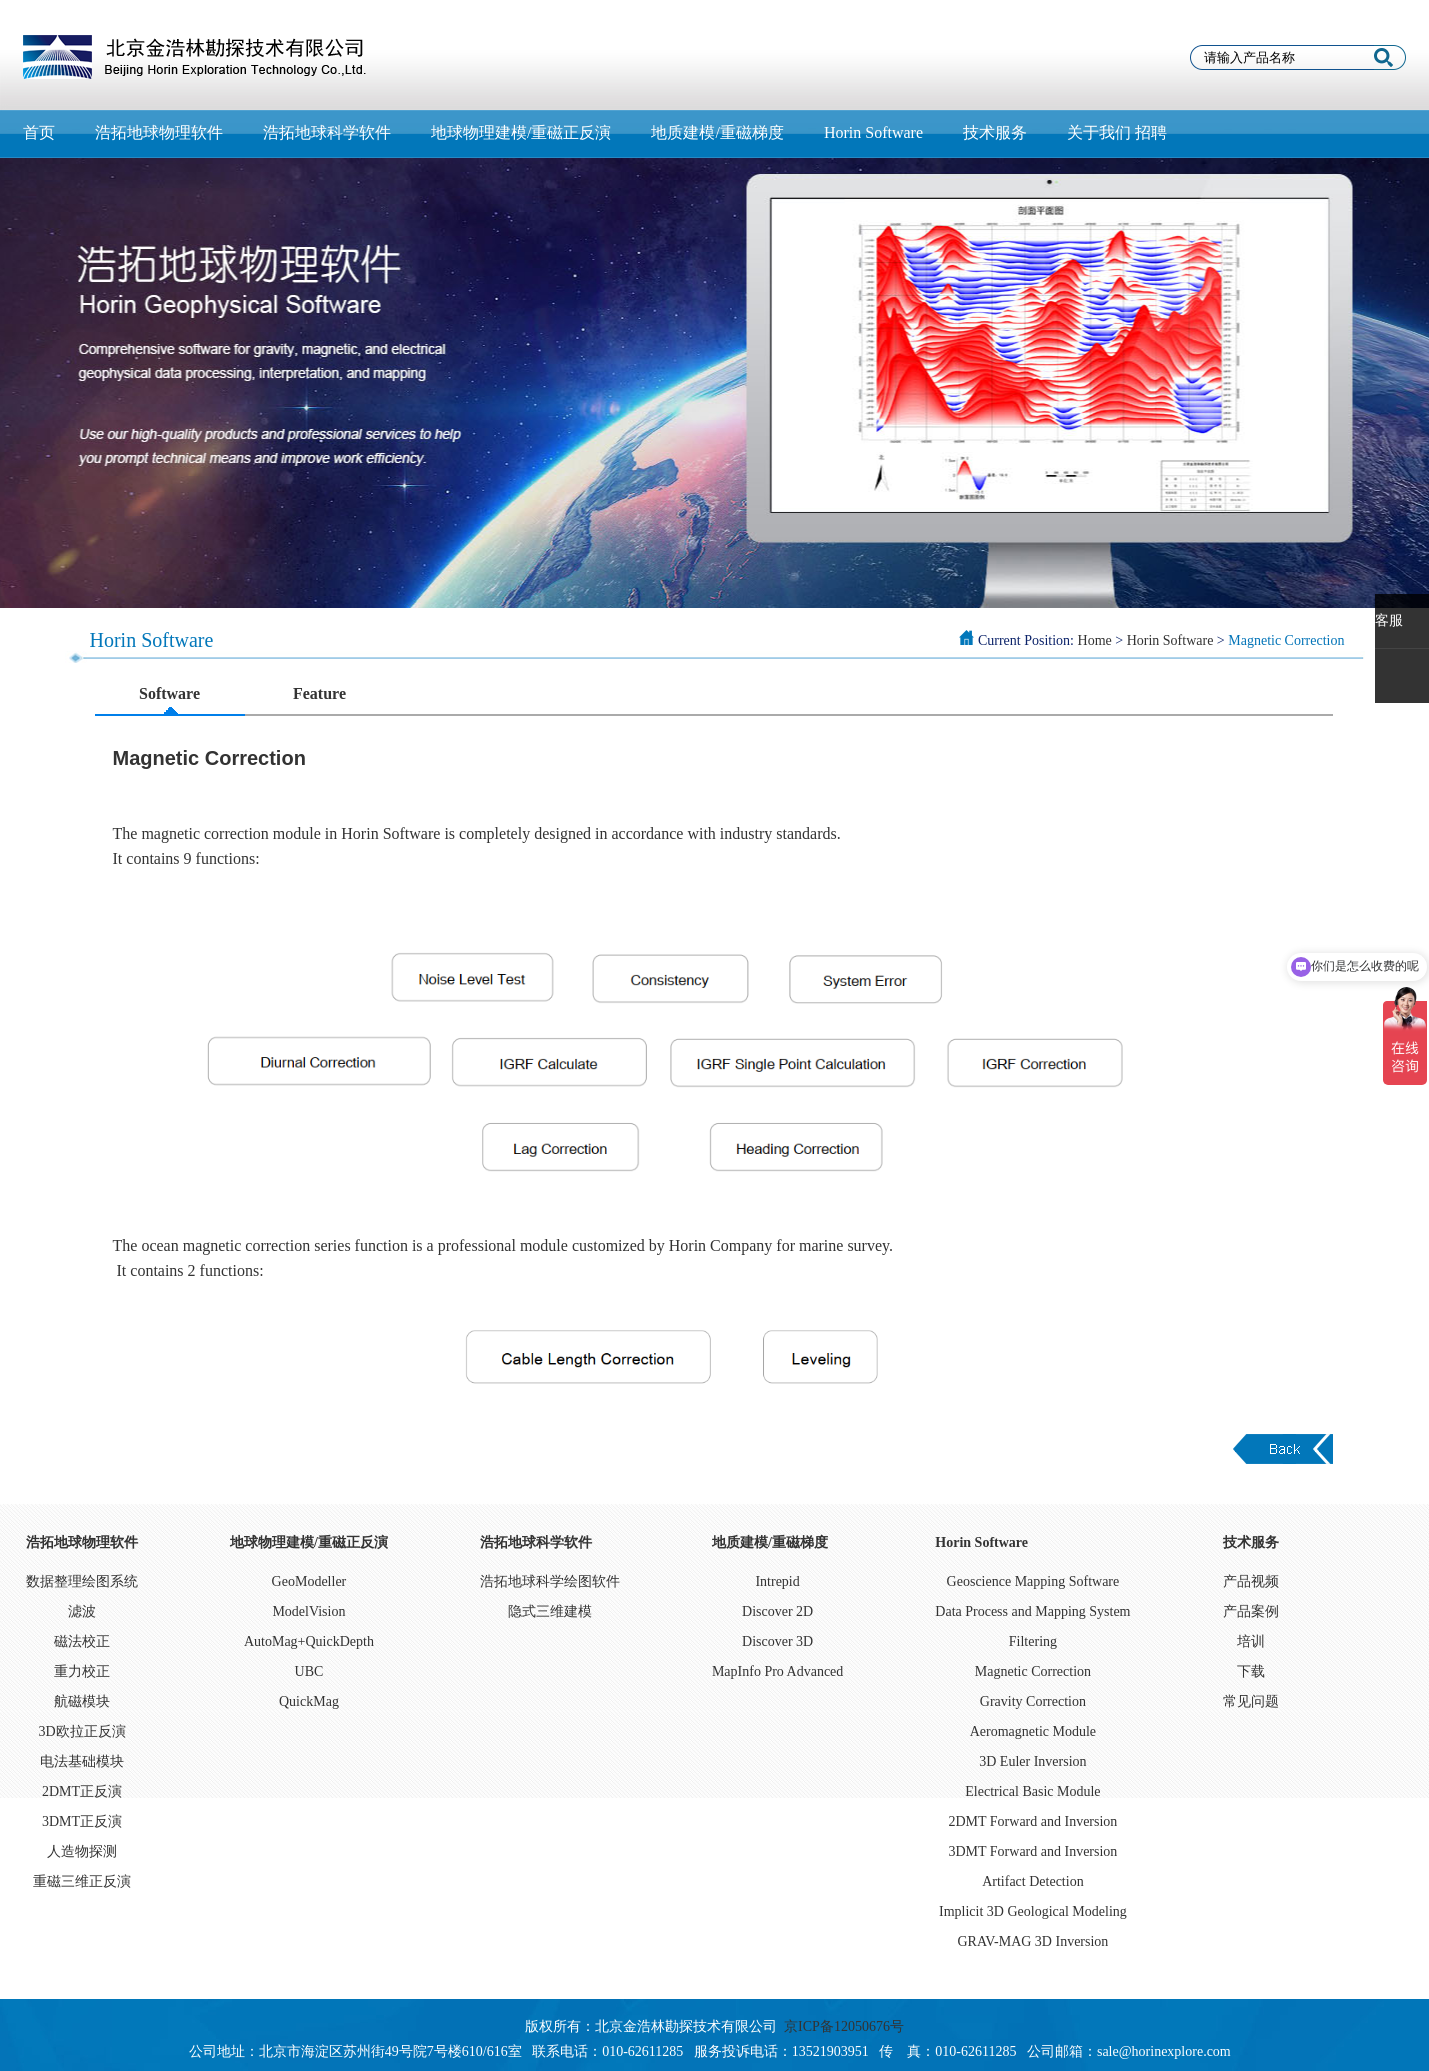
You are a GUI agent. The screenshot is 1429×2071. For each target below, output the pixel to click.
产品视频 (1251, 1581)
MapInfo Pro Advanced (777, 1671)
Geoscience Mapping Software (1033, 1581)
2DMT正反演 (82, 1791)
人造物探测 (82, 1851)
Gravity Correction (1033, 1701)
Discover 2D (777, 1611)
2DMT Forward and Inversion (1032, 1821)
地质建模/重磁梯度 (717, 132)
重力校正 (82, 1671)
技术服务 (995, 132)
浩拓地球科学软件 (327, 132)
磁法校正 (82, 1641)
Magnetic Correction (1033, 1671)
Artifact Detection (1032, 1881)
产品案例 (1251, 1611)
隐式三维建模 (550, 1611)
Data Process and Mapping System (1032, 1611)
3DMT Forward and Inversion (1032, 1851)
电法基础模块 (82, 1761)
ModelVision (308, 1611)
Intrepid (777, 1581)
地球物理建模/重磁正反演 (521, 132)
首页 (39, 132)
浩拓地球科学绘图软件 (550, 1581)
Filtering (1033, 1641)
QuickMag (309, 1701)
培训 (1251, 1641)
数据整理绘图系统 (82, 1581)
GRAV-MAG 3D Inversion (1032, 1941)
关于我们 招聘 (1117, 132)
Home (1095, 640)
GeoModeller (309, 1581)
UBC (309, 1671)
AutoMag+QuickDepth (309, 1641)
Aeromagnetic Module (1033, 1731)
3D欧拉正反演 (81, 1731)
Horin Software (873, 132)
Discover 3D (777, 1641)
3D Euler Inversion (1032, 1761)
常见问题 (1251, 1701)
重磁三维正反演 (82, 1881)
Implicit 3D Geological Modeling (1033, 1911)
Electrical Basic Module (1032, 1791)
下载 (1251, 1671)
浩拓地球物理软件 (159, 132)
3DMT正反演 (82, 1821)
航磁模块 (82, 1701)
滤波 (82, 1611)
